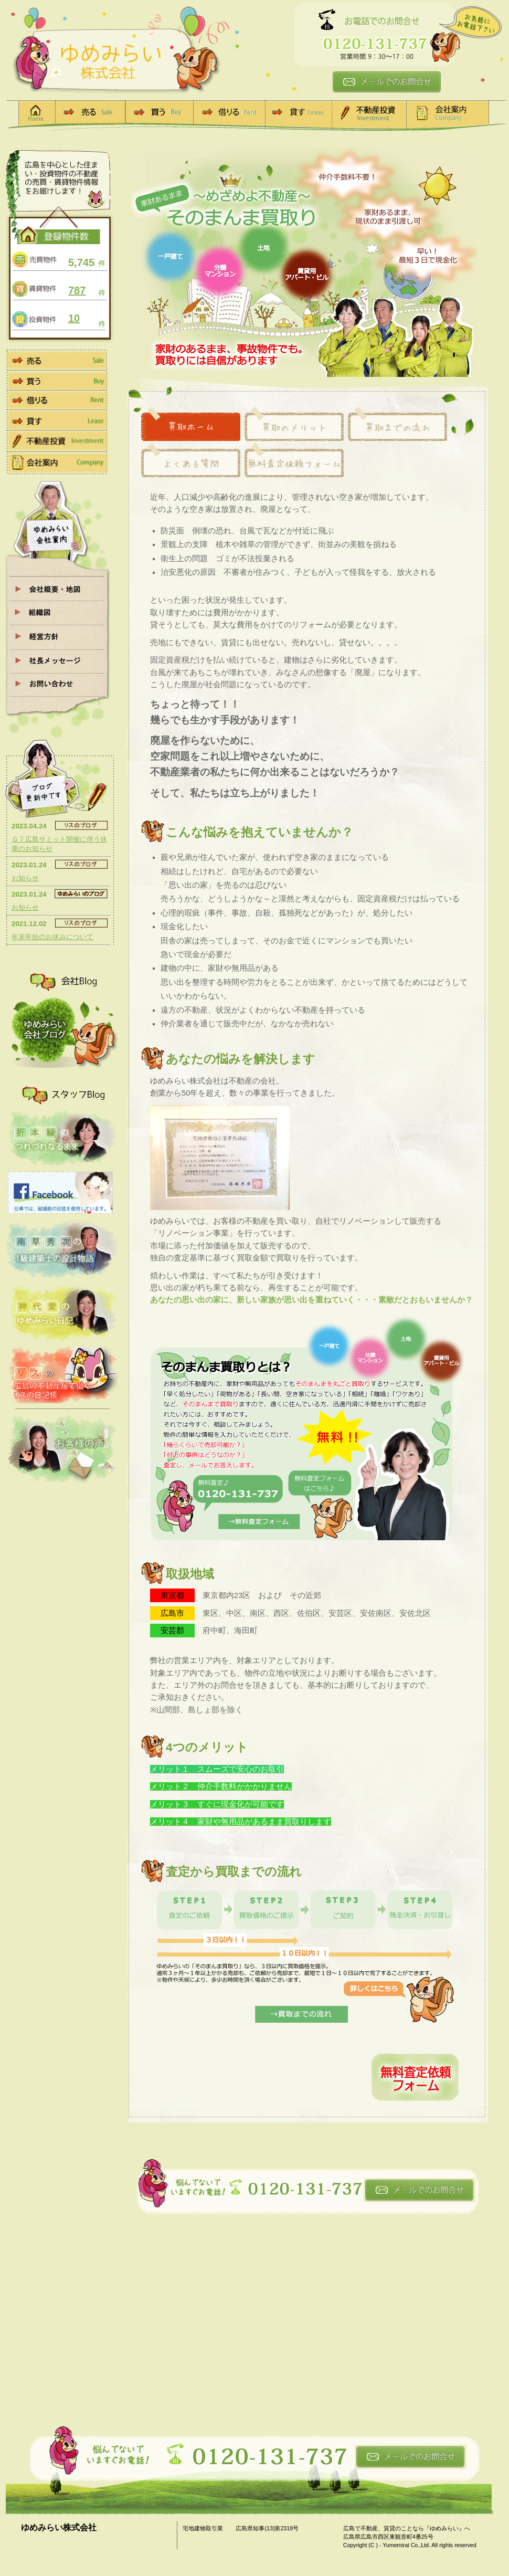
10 (74, 318)
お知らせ (25, 878)
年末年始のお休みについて (52, 937)
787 (77, 290)
